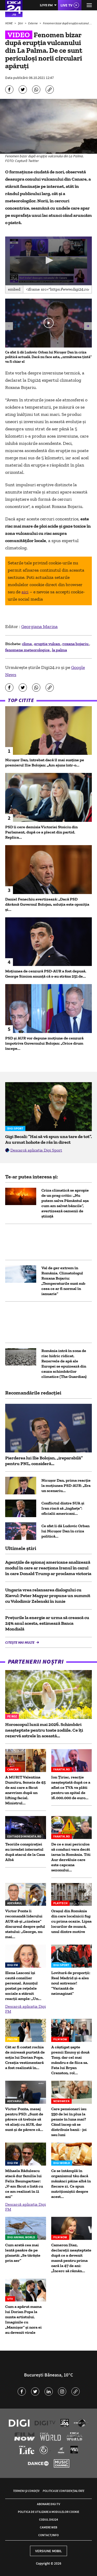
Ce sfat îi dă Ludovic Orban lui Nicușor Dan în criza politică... (65, 1531)
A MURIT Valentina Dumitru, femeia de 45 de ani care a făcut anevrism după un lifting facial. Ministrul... (25, 1790)
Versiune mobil (48, 2551)
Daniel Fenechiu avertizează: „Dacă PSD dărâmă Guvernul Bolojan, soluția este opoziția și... (47, 904)
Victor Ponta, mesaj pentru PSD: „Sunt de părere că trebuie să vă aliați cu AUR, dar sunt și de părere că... (24, 2119)
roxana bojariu (75, 643)
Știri (21, 23)
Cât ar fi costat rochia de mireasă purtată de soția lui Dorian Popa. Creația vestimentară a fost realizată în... (25, 2057)
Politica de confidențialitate (63, 2491)
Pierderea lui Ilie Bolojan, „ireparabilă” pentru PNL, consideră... (44, 1460)
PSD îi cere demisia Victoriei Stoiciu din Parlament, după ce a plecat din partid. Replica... (41, 832)
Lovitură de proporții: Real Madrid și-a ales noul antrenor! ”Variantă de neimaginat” (70, 1983)
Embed (14, 289)
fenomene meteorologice (27, 649)
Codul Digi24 (48, 2519)
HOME (9, 23)
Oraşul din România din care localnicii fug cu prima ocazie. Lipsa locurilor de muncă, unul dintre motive (71, 1921)
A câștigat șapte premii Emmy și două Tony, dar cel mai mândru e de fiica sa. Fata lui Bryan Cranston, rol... (70, 2059)
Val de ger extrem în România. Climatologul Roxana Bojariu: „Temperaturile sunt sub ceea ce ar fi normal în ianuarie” (63, 1280)
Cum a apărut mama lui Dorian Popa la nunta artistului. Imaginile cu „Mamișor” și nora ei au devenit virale (23, 2319)
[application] (48, 261)
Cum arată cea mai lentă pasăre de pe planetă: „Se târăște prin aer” (22, 2252)
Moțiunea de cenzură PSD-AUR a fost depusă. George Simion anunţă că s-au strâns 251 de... (45, 974)
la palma (59, 649)
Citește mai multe (20, 1642)
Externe (33, 23)
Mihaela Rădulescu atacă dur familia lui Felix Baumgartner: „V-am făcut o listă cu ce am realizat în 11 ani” (24, 2183)
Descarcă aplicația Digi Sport (36, 1150)
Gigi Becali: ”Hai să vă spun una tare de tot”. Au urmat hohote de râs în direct (48, 1139)
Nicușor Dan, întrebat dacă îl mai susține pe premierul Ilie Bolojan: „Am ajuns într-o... (44, 762)
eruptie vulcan (47, 643)
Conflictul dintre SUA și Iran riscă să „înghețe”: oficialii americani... (62, 1508)
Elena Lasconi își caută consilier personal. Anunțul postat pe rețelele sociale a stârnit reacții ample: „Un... (23, 1985)
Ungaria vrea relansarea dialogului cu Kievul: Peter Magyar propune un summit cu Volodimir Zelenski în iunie (47, 1595)
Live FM (46, 5)
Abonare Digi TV (48, 2504)
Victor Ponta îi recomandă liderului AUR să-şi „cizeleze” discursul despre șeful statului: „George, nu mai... (25, 1923)
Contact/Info (48, 2535)
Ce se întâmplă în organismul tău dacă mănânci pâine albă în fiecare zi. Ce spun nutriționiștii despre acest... (71, 2183)
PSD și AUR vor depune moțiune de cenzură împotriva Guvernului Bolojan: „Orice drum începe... (44, 1043)
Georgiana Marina (39, 626)
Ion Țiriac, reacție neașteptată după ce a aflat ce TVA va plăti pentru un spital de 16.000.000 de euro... (70, 1787)
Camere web (48, 2527)
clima (27, 643)
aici (24, 592)
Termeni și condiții (26, 2491)
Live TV (66, 5)
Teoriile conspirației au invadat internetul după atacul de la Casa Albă (25, 1852)
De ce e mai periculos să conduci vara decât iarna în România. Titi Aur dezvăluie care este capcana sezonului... (71, 1857)
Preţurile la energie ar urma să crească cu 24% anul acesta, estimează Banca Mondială (47, 1623)
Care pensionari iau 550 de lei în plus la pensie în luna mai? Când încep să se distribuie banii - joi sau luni (69, 2121)
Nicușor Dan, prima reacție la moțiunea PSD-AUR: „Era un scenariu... (66, 1485)
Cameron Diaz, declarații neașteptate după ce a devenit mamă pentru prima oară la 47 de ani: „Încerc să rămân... (71, 2257)
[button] (48, 260)
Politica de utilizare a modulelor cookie (48, 2512)
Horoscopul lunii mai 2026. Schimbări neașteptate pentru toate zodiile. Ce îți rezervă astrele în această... (44, 1730)
